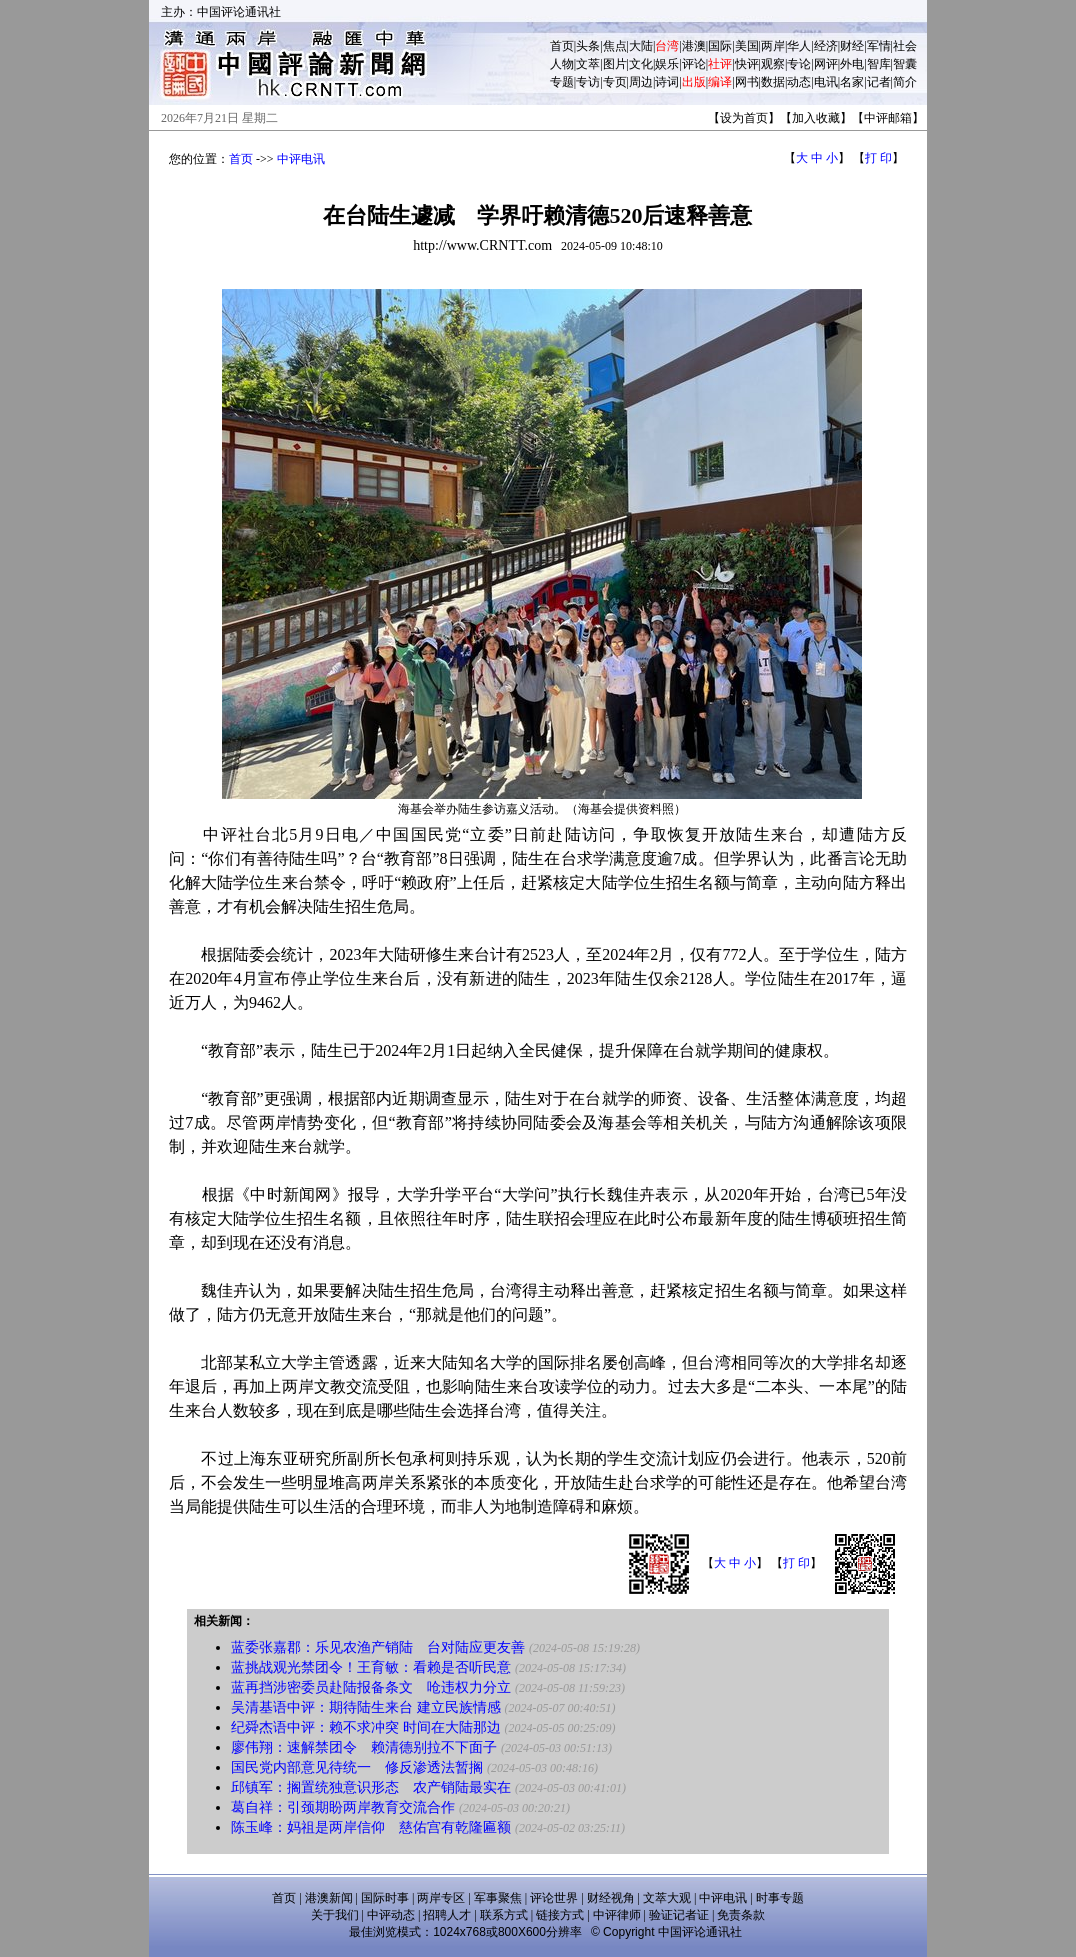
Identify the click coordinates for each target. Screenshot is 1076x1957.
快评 (747, 64)
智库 (879, 64)
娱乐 (667, 64)
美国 (747, 46)
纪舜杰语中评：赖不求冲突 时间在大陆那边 (366, 1727)
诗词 (667, 82)
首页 (562, 46)
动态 (799, 82)
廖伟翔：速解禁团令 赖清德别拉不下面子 (364, 1747)
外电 (852, 64)
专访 (588, 82)
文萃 (588, 64)
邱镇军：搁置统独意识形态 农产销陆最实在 (371, 1787)
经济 (826, 46)
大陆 (641, 46)
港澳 (694, 46)
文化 (641, 64)
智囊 (905, 64)
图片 (615, 64)
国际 (720, 46)
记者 (879, 82)
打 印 (878, 158)
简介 (905, 82)
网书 (747, 82)
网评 (826, 64)
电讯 (826, 82)
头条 (588, 46)
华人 (799, 46)
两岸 (773, 46)
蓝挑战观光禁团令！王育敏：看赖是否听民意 (371, 1667)
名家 (852, 82)
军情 (879, 46)
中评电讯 (301, 159)
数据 (773, 82)
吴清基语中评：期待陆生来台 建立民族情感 (366, 1707)
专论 (799, 64)
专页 (615, 82)
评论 (694, 64)
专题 (562, 82)
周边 (641, 82)
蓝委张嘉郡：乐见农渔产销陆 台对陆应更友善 (378, 1647)
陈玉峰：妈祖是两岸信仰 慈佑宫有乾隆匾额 (371, 1827)
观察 (773, 64)
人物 (562, 64)
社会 (905, 46)
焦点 (615, 46)
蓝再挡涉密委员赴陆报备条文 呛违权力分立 (371, 1687)
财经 (852, 46)
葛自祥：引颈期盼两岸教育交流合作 (343, 1807)
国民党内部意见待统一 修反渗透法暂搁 (357, 1767)
